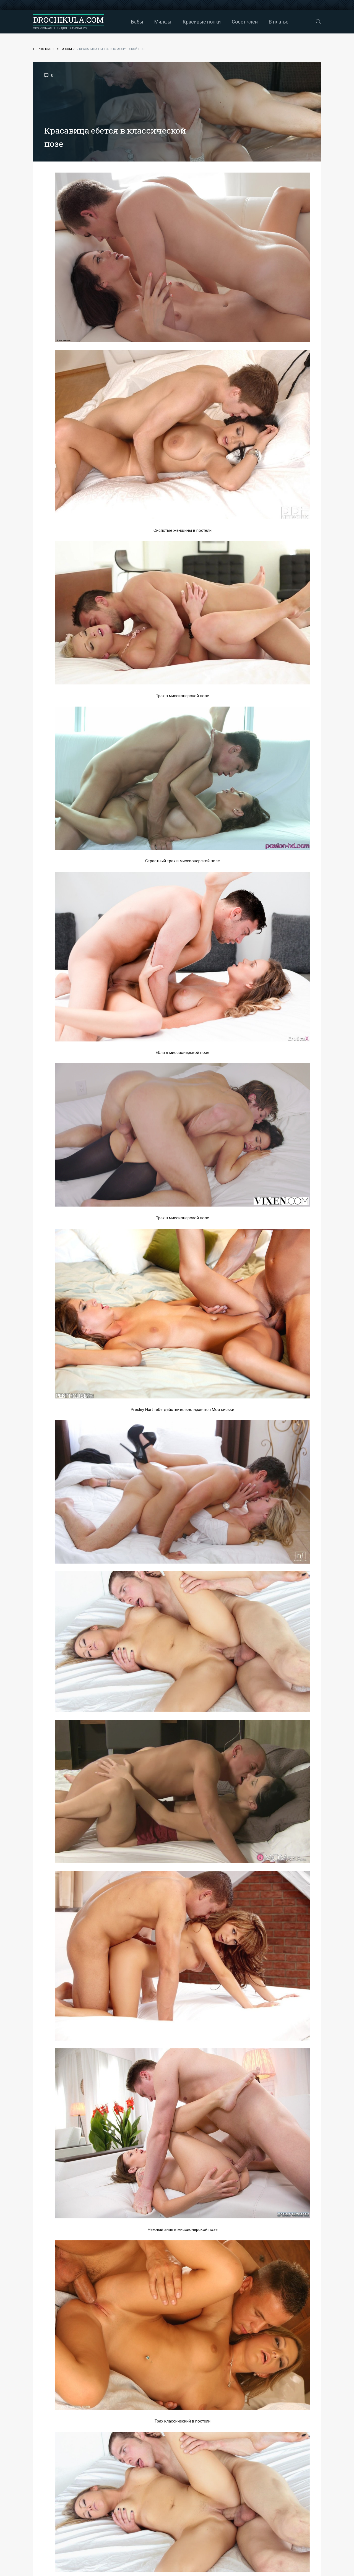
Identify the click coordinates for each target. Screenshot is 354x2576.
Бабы (137, 22)
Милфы (162, 22)
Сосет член (245, 22)
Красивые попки (202, 22)
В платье (278, 22)
